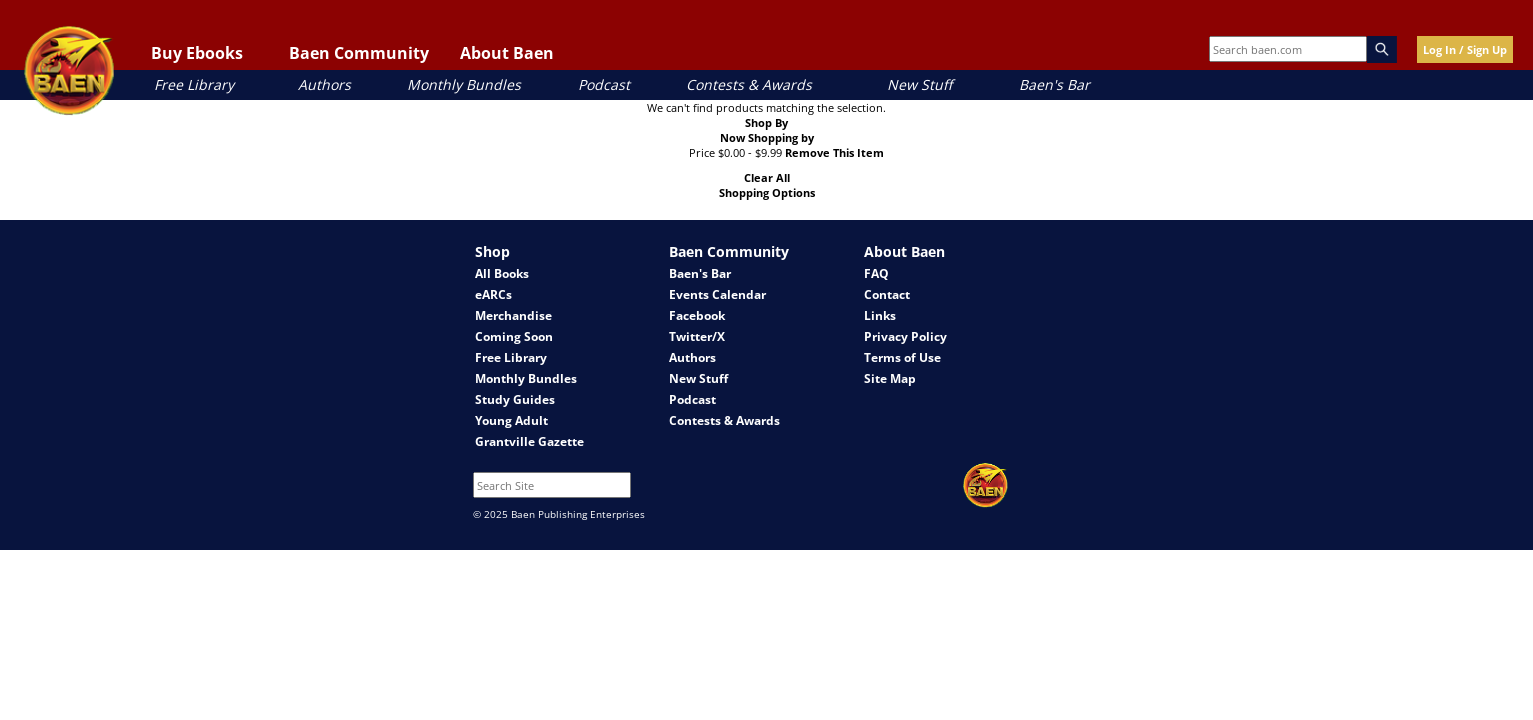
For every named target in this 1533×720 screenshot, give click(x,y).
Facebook (697, 315)
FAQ (876, 273)
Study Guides (515, 399)
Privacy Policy (905, 336)
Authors (324, 84)
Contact (887, 294)
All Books (502, 273)
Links (880, 315)
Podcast (604, 84)
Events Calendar (717, 294)
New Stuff (919, 84)
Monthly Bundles (464, 84)
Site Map (890, 378)
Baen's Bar (1054, 84)
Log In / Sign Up (1465, 49)
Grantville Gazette (529, 441)
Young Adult (511, 420)
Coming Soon (514, 336)
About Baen (507, 53)
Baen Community (359, 53)
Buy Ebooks (197, 53)
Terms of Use (902, 357)
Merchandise (513, 315)
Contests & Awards (749, 84)
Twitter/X (697, 336)
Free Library (194, 84)
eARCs (493, 294)
